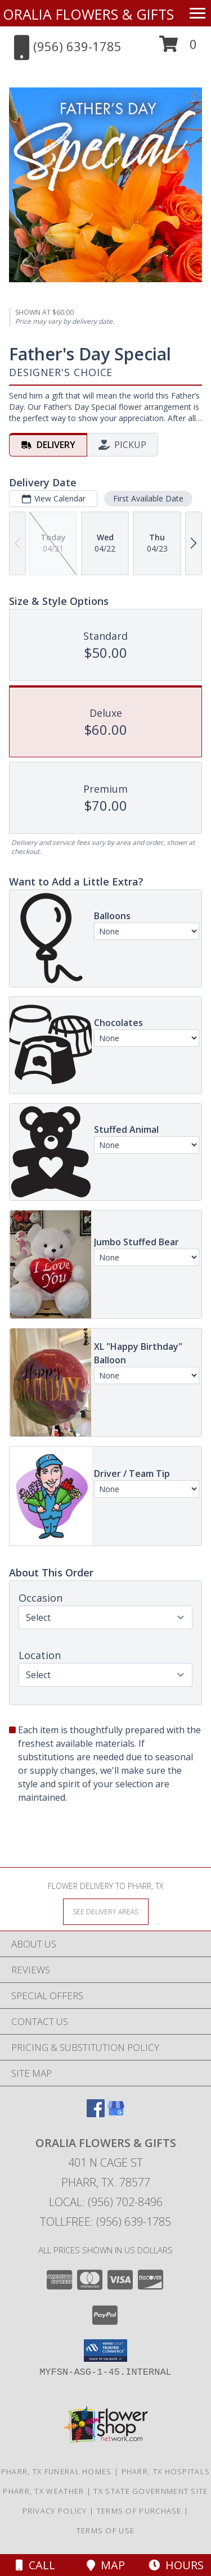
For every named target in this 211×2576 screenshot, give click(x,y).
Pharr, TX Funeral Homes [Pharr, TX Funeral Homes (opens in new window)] (56, 2471)
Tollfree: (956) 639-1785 (105, 2221)
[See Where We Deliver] (106, 1911)
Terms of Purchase (139, 2511)
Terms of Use (106, 2530)
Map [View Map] (106, 2565)
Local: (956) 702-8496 (106, 2201)
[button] (178, 48)
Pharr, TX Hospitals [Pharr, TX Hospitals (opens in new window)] (166, 2471)
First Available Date (148, 498)
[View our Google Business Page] (116, 2113)
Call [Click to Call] (35, 2565)
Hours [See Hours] (176, 2565)
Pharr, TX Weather (43, 2491)
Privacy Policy (55, 2511)
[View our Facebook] (96, 2113)
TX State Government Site (150, 2491)
